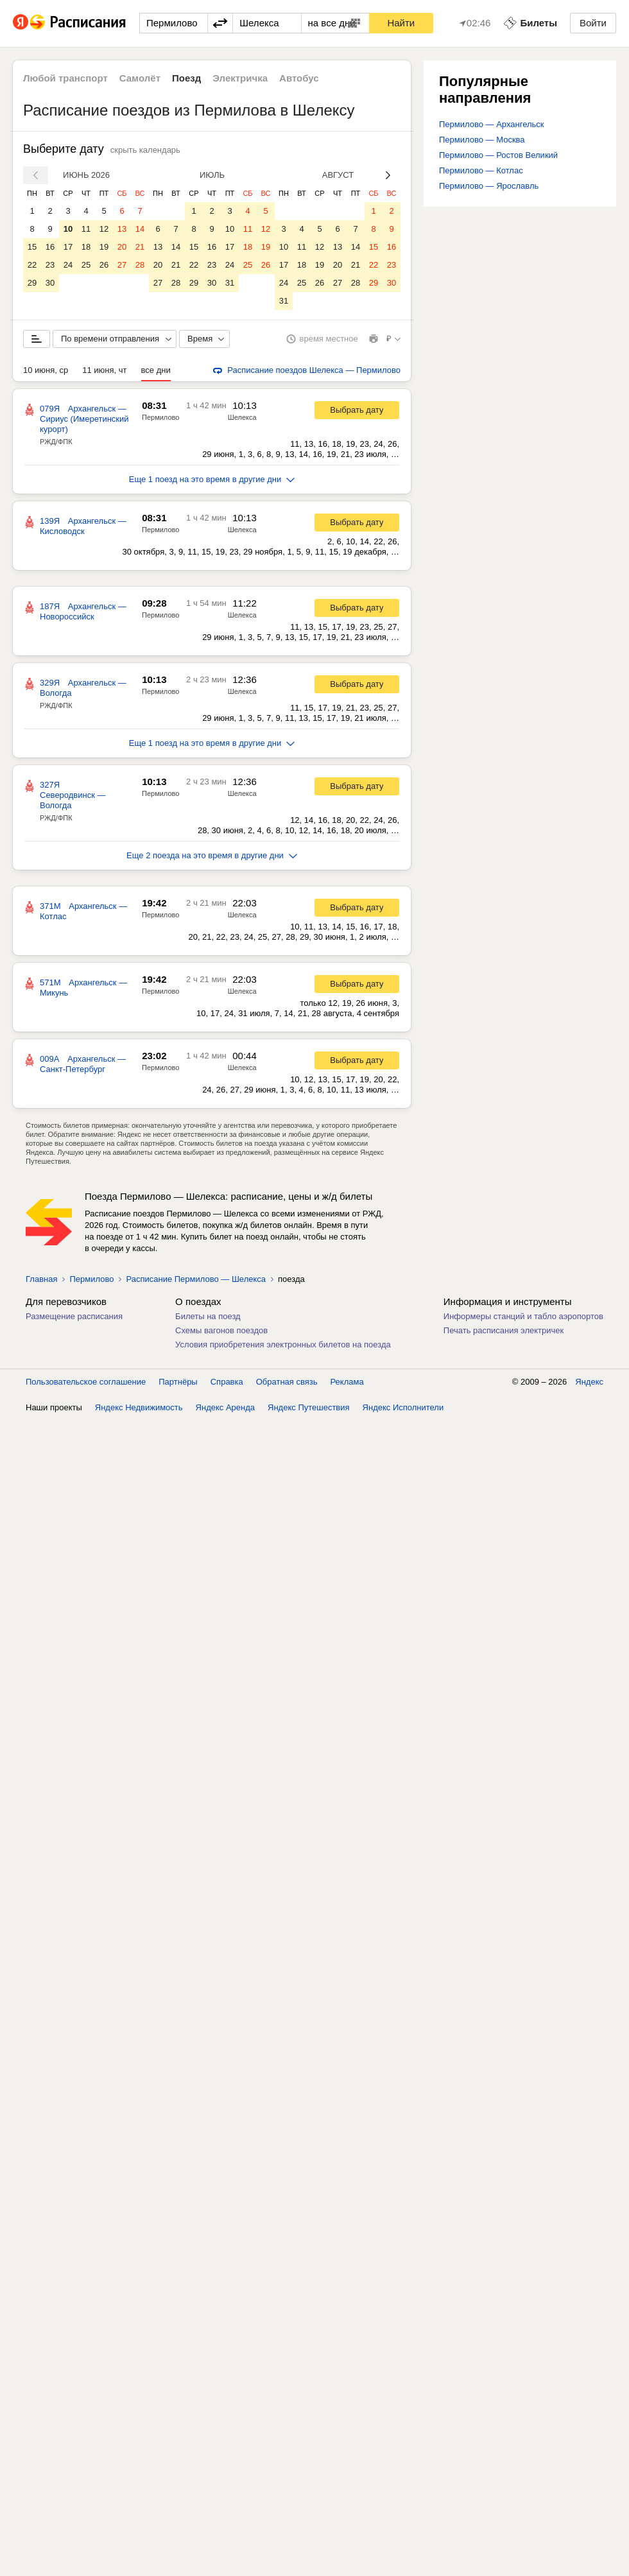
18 (86, 247)
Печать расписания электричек (504, 1330)
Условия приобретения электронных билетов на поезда (283, 1344)
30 (50, 283)
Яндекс (589, 1382)
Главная (41, 1279)
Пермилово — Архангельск (491, 124)
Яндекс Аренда (225, 1407)
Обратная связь (287, 1382)
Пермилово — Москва (482, 139)
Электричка (240, 78)
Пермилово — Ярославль (489, 186)
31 (229, 283)
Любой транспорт (65, 78)
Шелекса (242, 417)
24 (68, 265)
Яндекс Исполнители (403, 1407)
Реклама (347, 1382)
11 (86, 229)
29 (32, 283)
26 (103, 265)
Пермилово (160, 417)
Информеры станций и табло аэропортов (523, 1316)
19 (103, 247)
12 (103, 229)
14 (139, 229)
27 (121, 265)
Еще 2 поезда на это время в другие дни (211, 855)
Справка (227, 1382)
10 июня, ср (45, 370)
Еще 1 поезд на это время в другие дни (212, 479)
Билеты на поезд (208, 1316)
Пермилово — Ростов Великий (498, 155)
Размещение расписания (74, 1316)
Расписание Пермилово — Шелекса (196, 1279)
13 (121, 229)
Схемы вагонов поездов (221, 1330)
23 (50, 265)
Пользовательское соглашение (86, 1382)
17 (68, 247)
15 (32, 247)
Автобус (299, 78)
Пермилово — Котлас (481, 170)
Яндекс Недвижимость (139, 1407)
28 (139, 265)
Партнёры (178, 1382)
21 (139, 247)
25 (86, 265)
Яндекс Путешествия (309, 1407)
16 (50, 247)
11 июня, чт (104, 370)
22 (32, 265)
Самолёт (139, 78)
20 (121, 247)
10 (68, 229)
